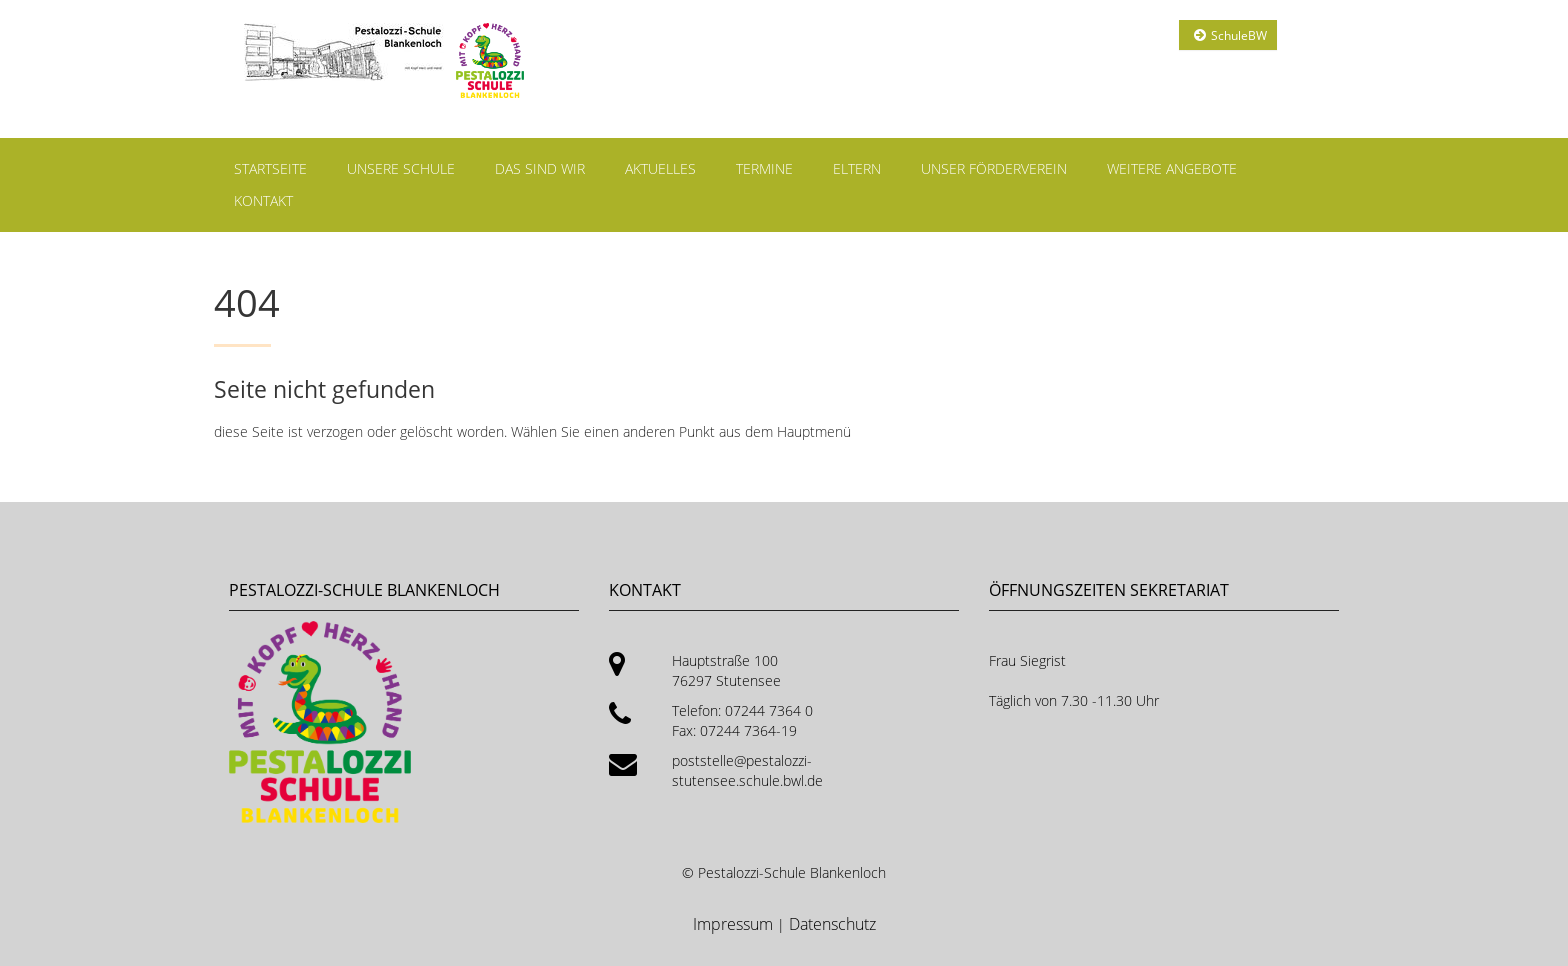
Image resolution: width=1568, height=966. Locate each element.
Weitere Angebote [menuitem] (1172, 168)
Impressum (735, 924)
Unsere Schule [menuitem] (401, 168)
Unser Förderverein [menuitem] (994, 168)
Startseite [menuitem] (270, 168)
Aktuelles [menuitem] (660, 168)
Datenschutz (832, 924)
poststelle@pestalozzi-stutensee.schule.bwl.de (747, 770)
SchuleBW (1239, 35)
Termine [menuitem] (764, 168)
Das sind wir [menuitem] (540, 168)
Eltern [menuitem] (857, 168)
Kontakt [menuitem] (263, 200)
